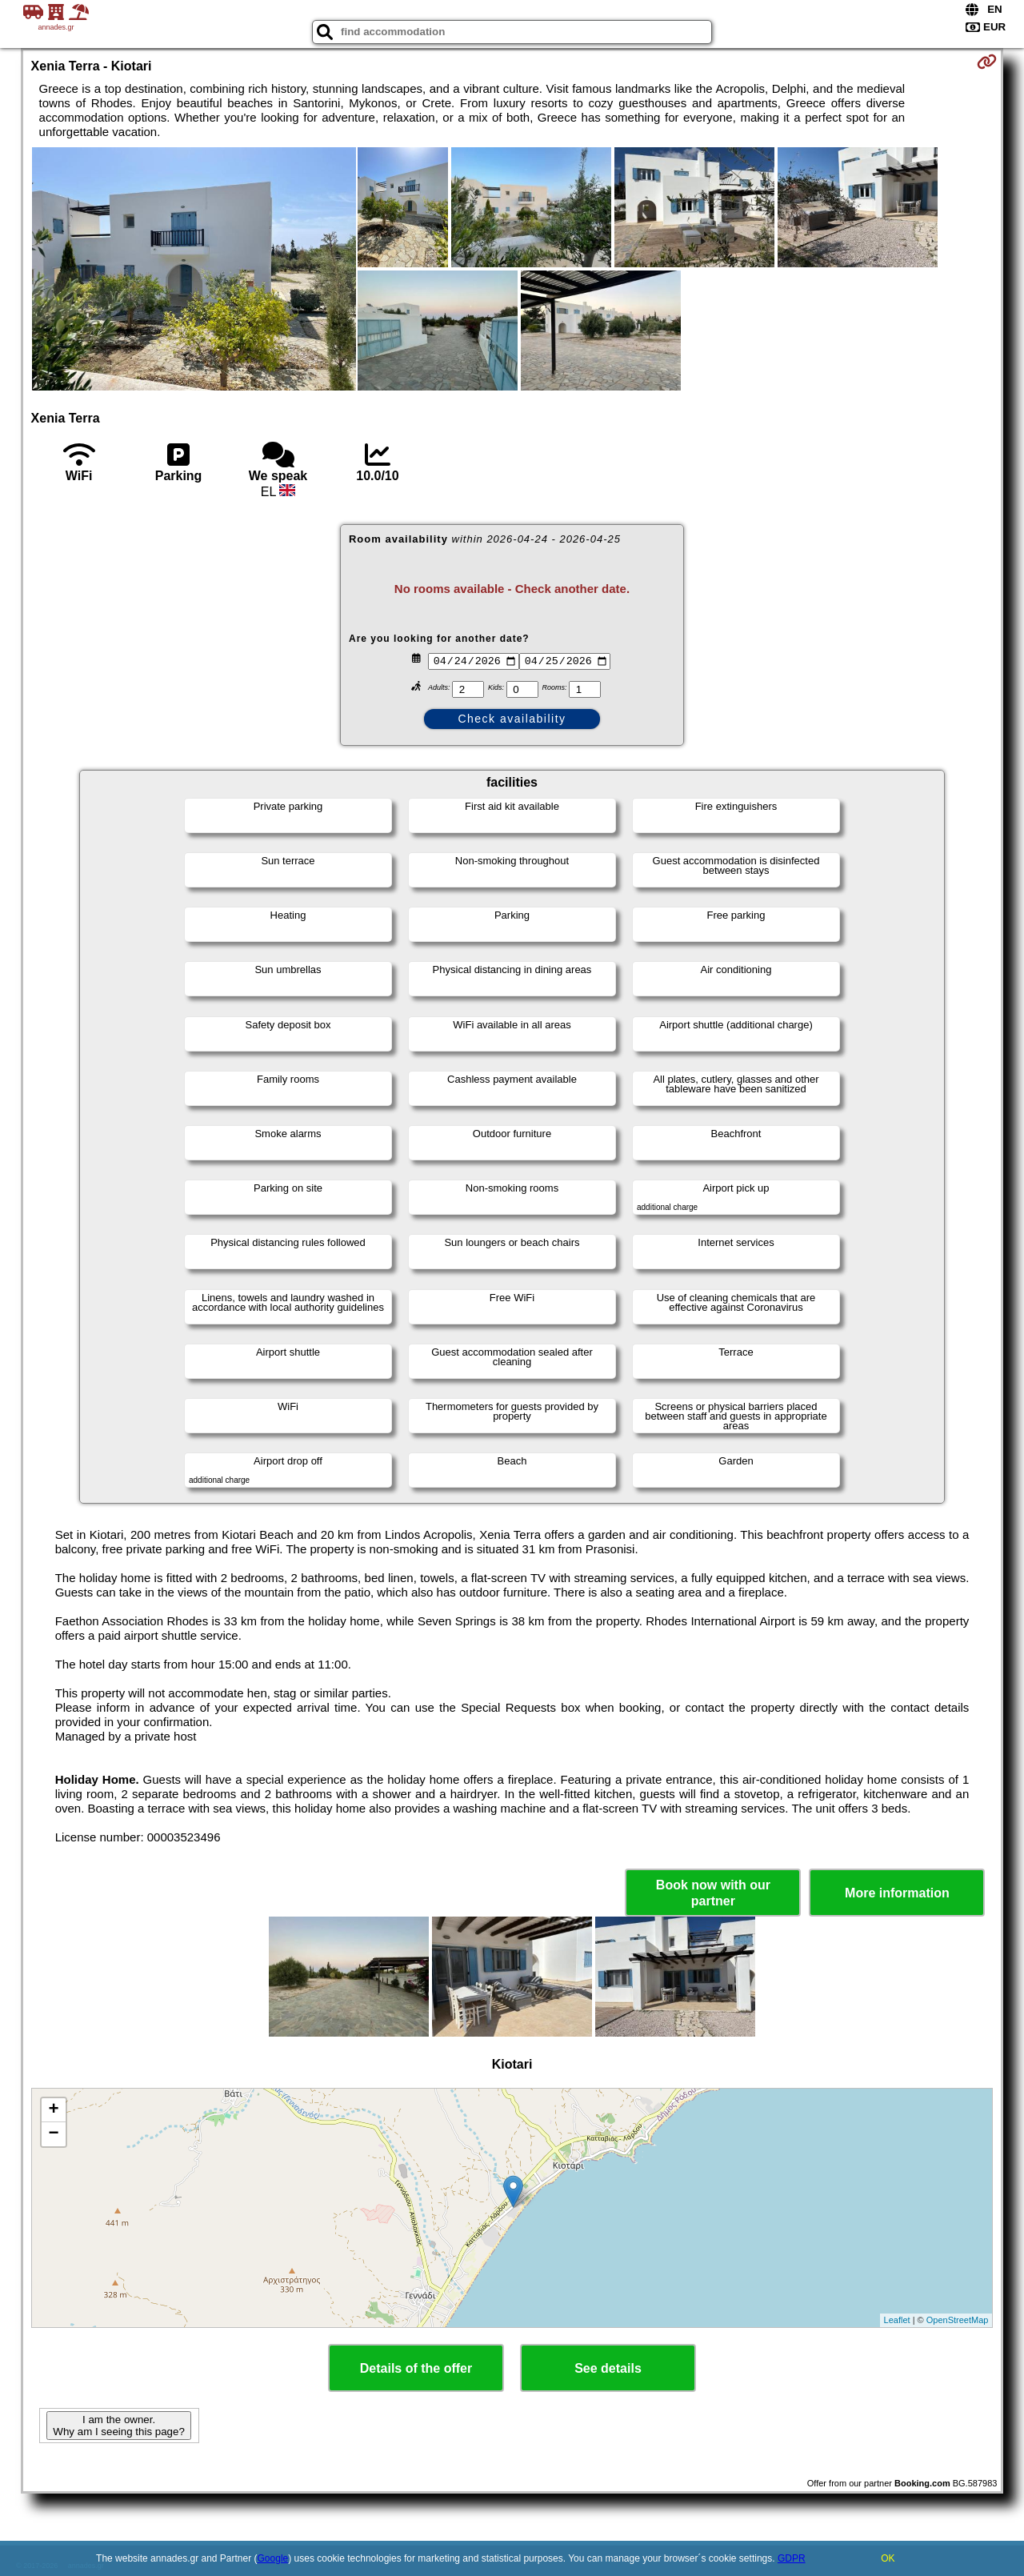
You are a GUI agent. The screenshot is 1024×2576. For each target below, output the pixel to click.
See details (608, 2368)
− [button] (53, 2134)
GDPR (792, 2558)
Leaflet (897, 2320)
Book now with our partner (713, 1892)
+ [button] (53, 2110)
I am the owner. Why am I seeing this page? (118, 2426)
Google (273, 2558)
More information (897, 1893)
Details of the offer (416, 2368)
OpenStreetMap (957, 2320)
